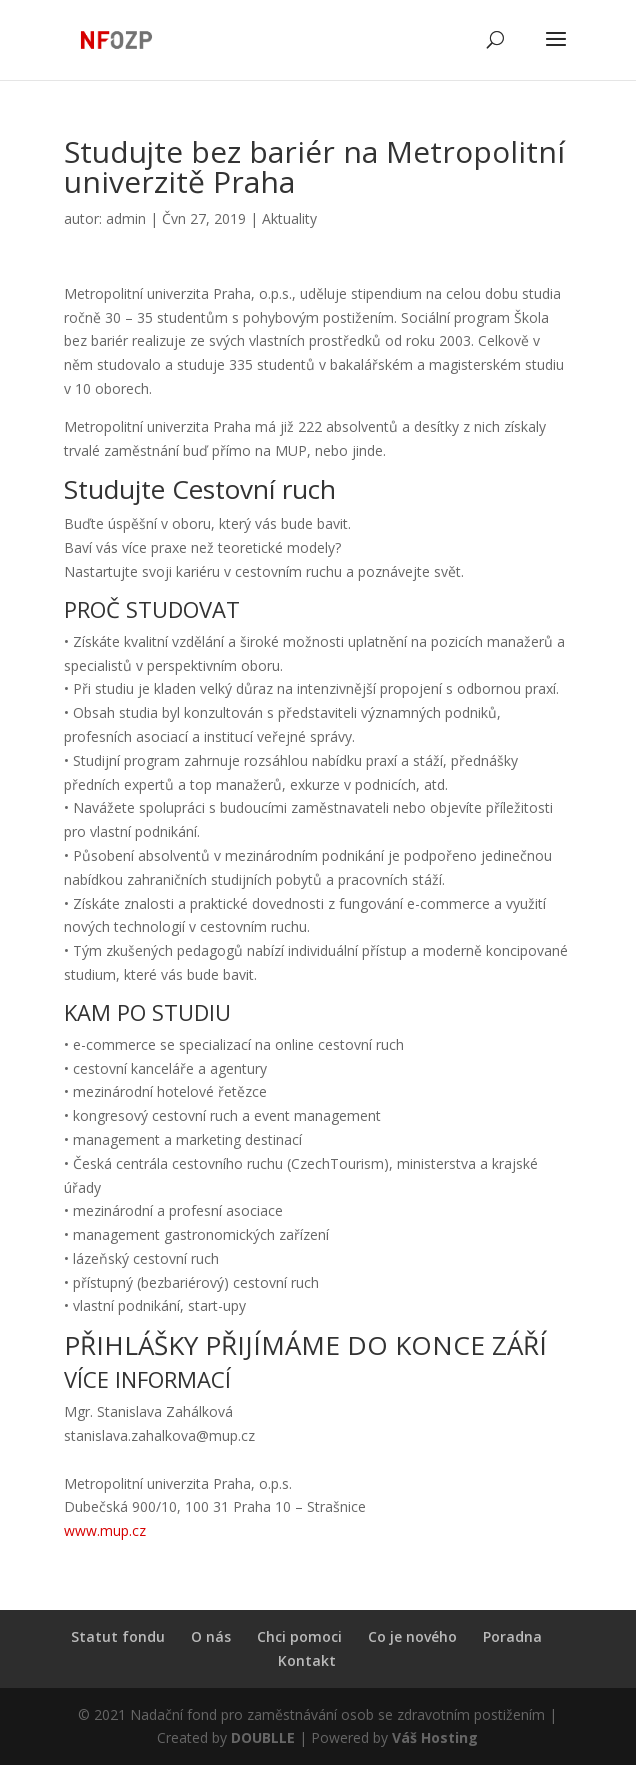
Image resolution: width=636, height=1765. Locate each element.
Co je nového (412, 1636)
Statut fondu (118, 1636)
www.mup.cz (105, 1530)
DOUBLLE (265, 1737)
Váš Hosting (435, 1737)
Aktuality (289, 218)
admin (126, 218)
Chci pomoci (299, 1636)
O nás (211, 1636)
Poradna (512, 1636)
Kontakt (307, 1660)
